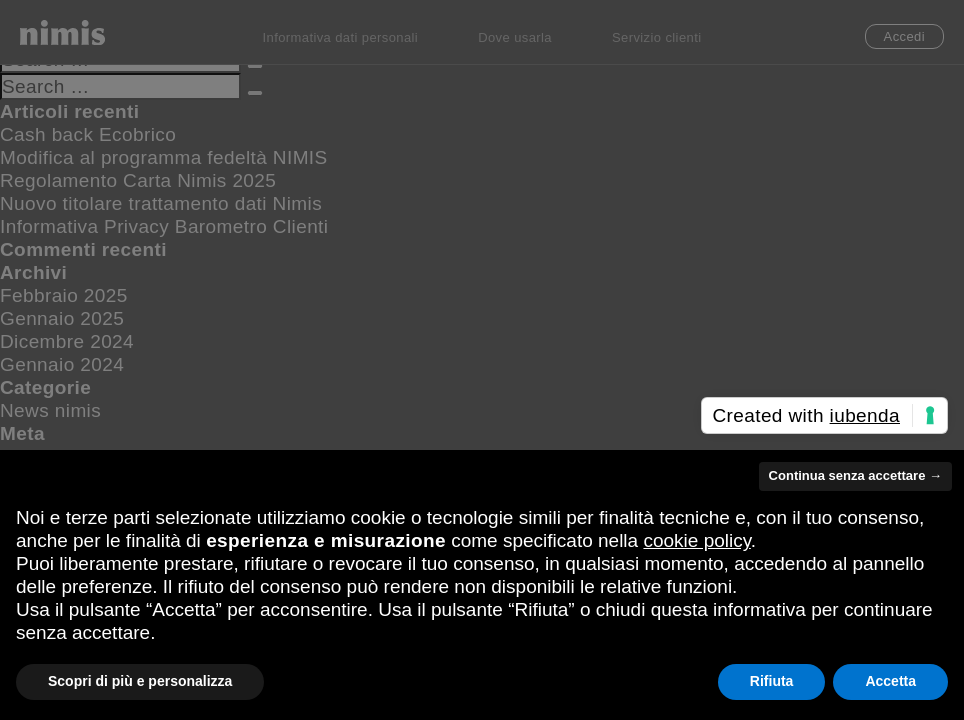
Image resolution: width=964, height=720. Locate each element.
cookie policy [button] (696, 540)
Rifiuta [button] (772, 681)
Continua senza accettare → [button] (855, 475)
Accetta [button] (890, 681)
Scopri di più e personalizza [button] (140, 681)
